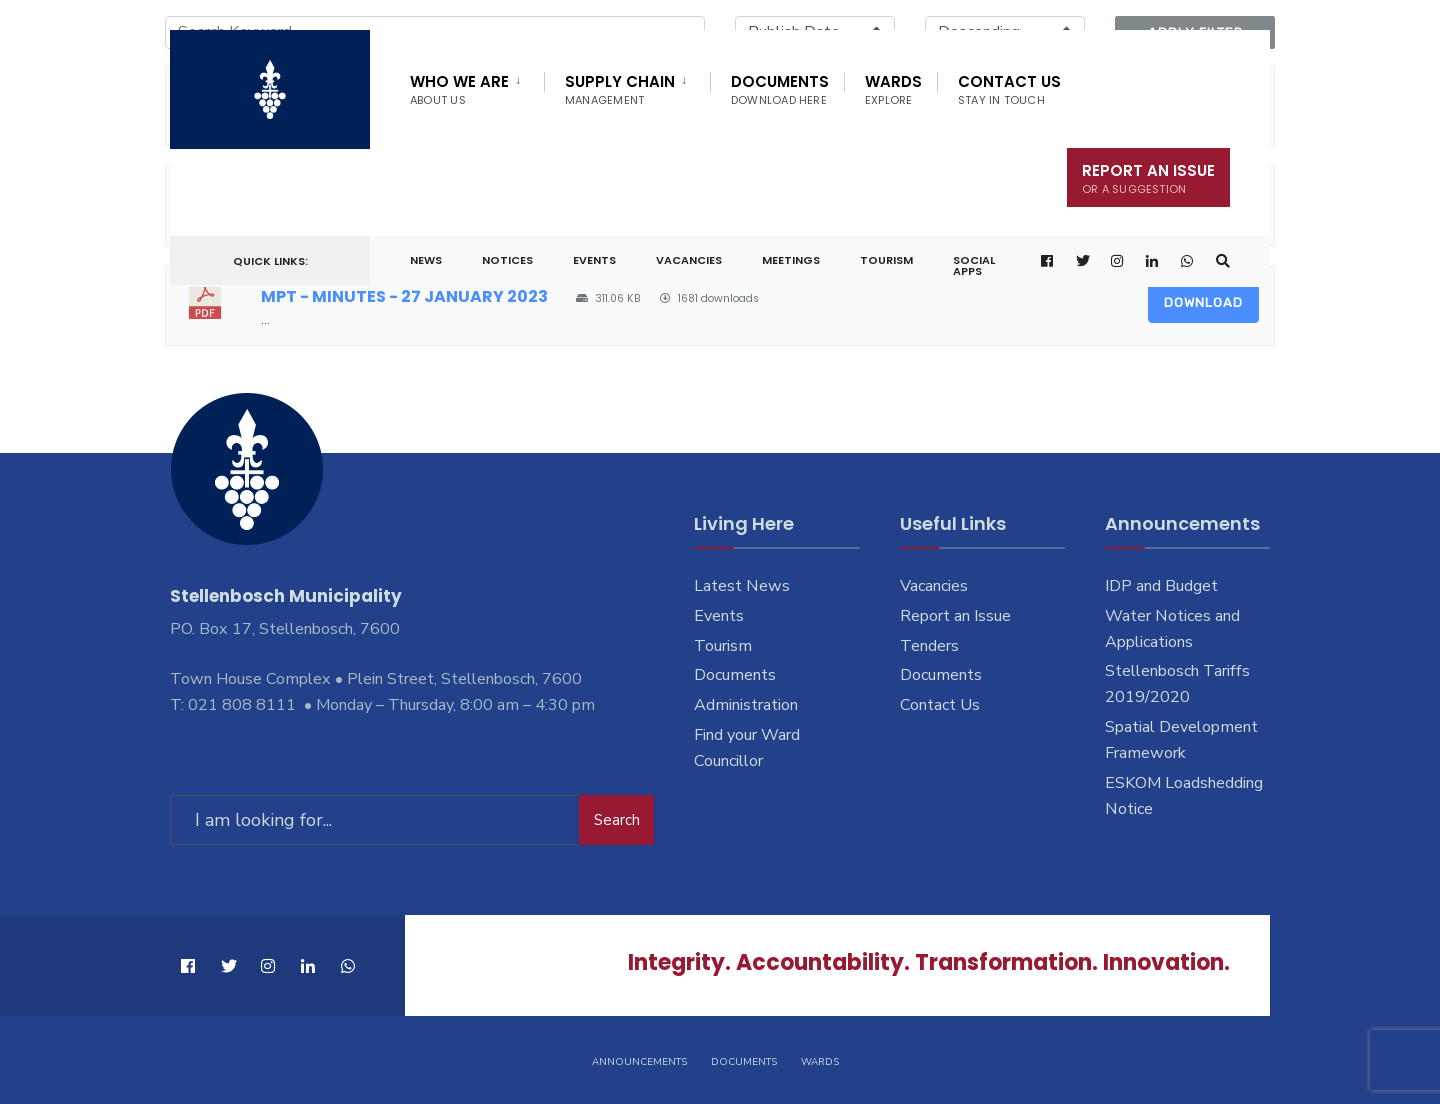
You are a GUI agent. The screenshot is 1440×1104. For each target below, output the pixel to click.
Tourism (886, 260)
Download (1203, 302)
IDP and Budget (1161, 586)
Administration (746, 705)
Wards (893, 89)
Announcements (639, 1062)
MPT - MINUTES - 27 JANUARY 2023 (404, 296)
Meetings (791, 260)
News (426, 260)
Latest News (742, 586)
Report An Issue (1148, 178)
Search (617, 820)
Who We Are (459, 89)
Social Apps (974, 265)
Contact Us (1009, 89)
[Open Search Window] (1223, 261)
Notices (507, 260)
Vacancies (689, 260)
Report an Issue (955, 616)
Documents (780, 89)
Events (594, 260)
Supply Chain (620, 89)
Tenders (929, 646)
